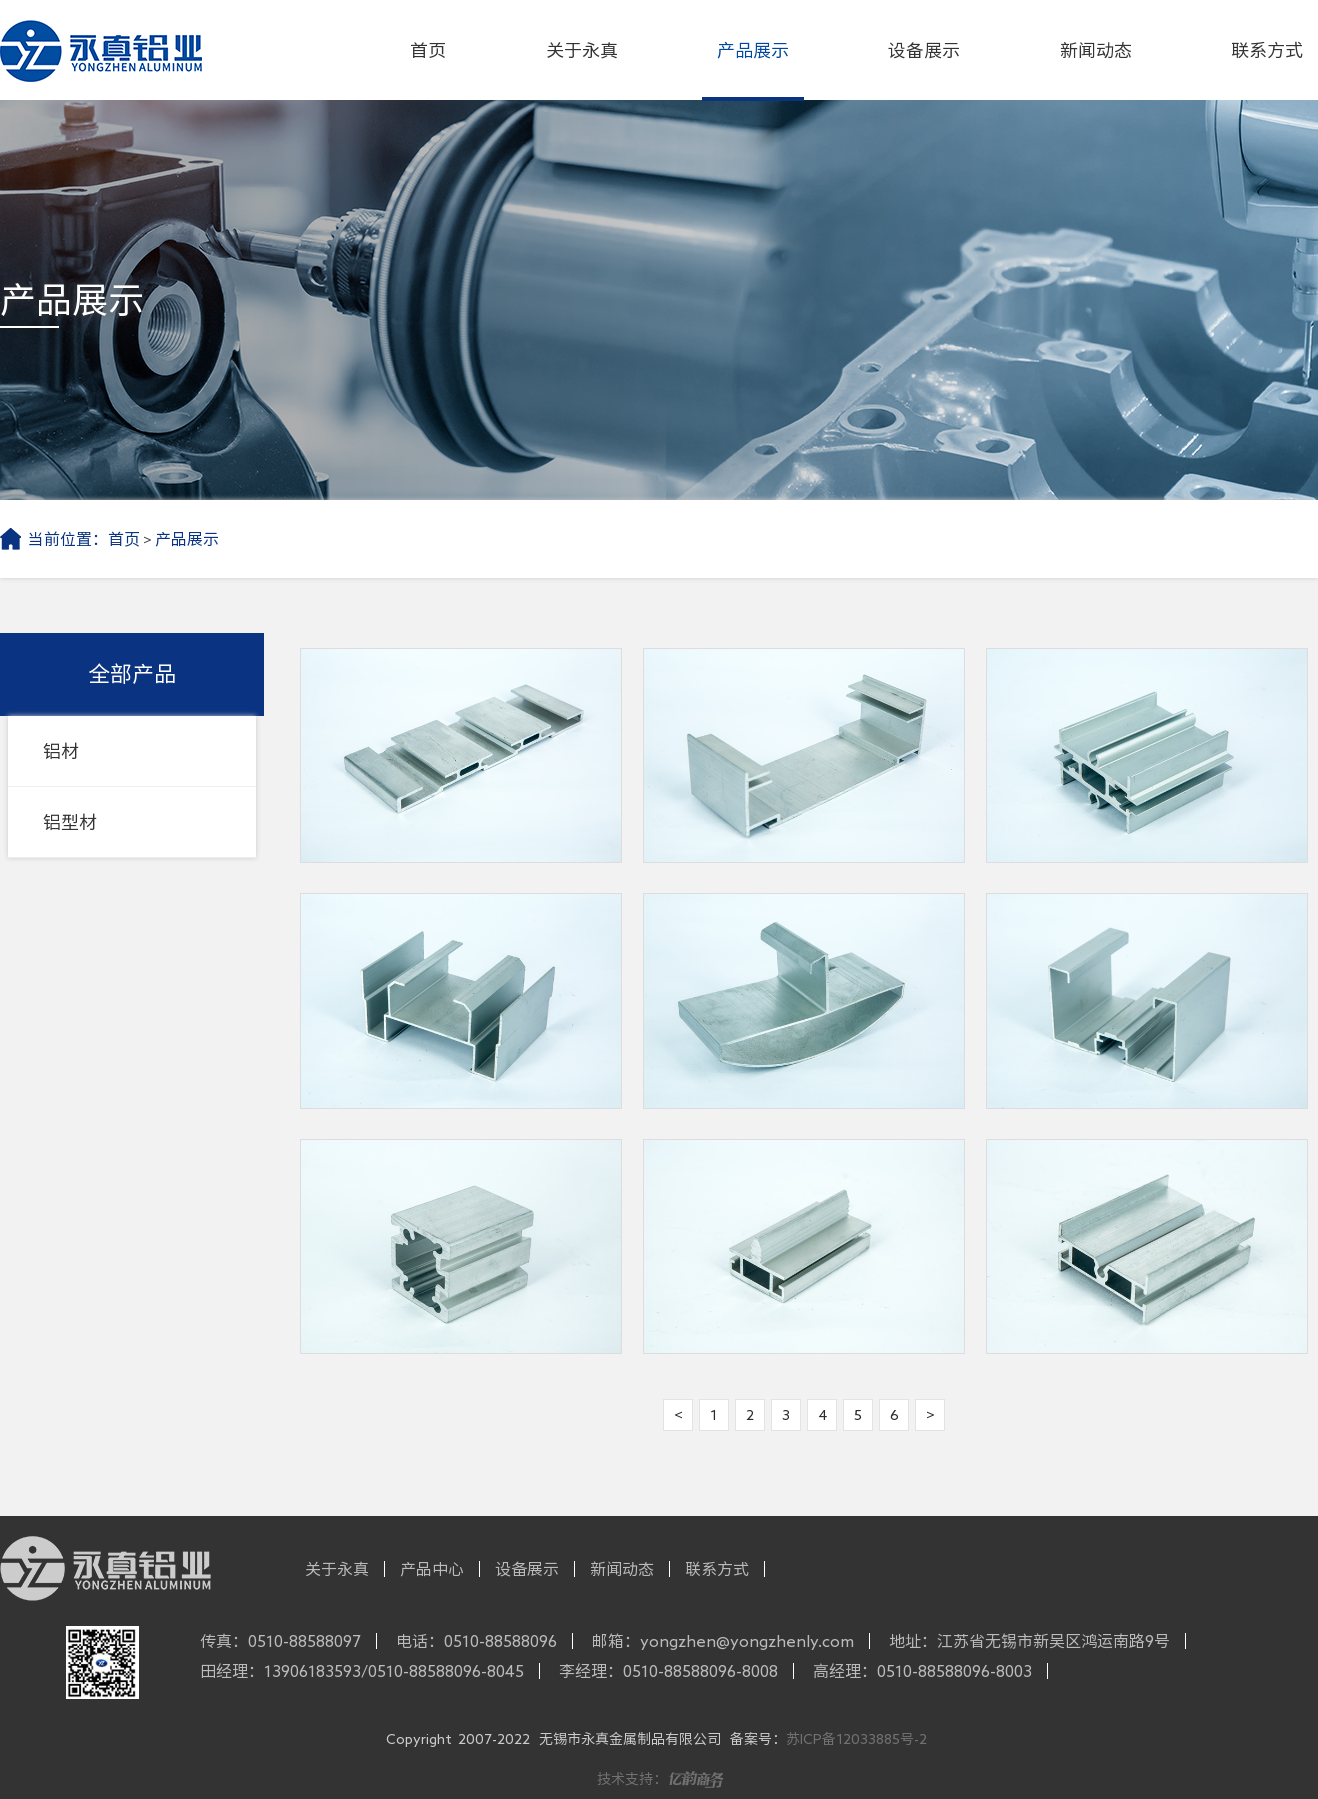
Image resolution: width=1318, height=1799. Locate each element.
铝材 (61, 751)
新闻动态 (1096, 50)
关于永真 (582, 50)
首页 (428, 50)
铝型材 (70, 822)
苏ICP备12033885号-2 (856, 1739)
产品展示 (753, 50)
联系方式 (1267, 50)
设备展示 (924, 50)
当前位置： (68, 539)
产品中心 (432, 1569)
